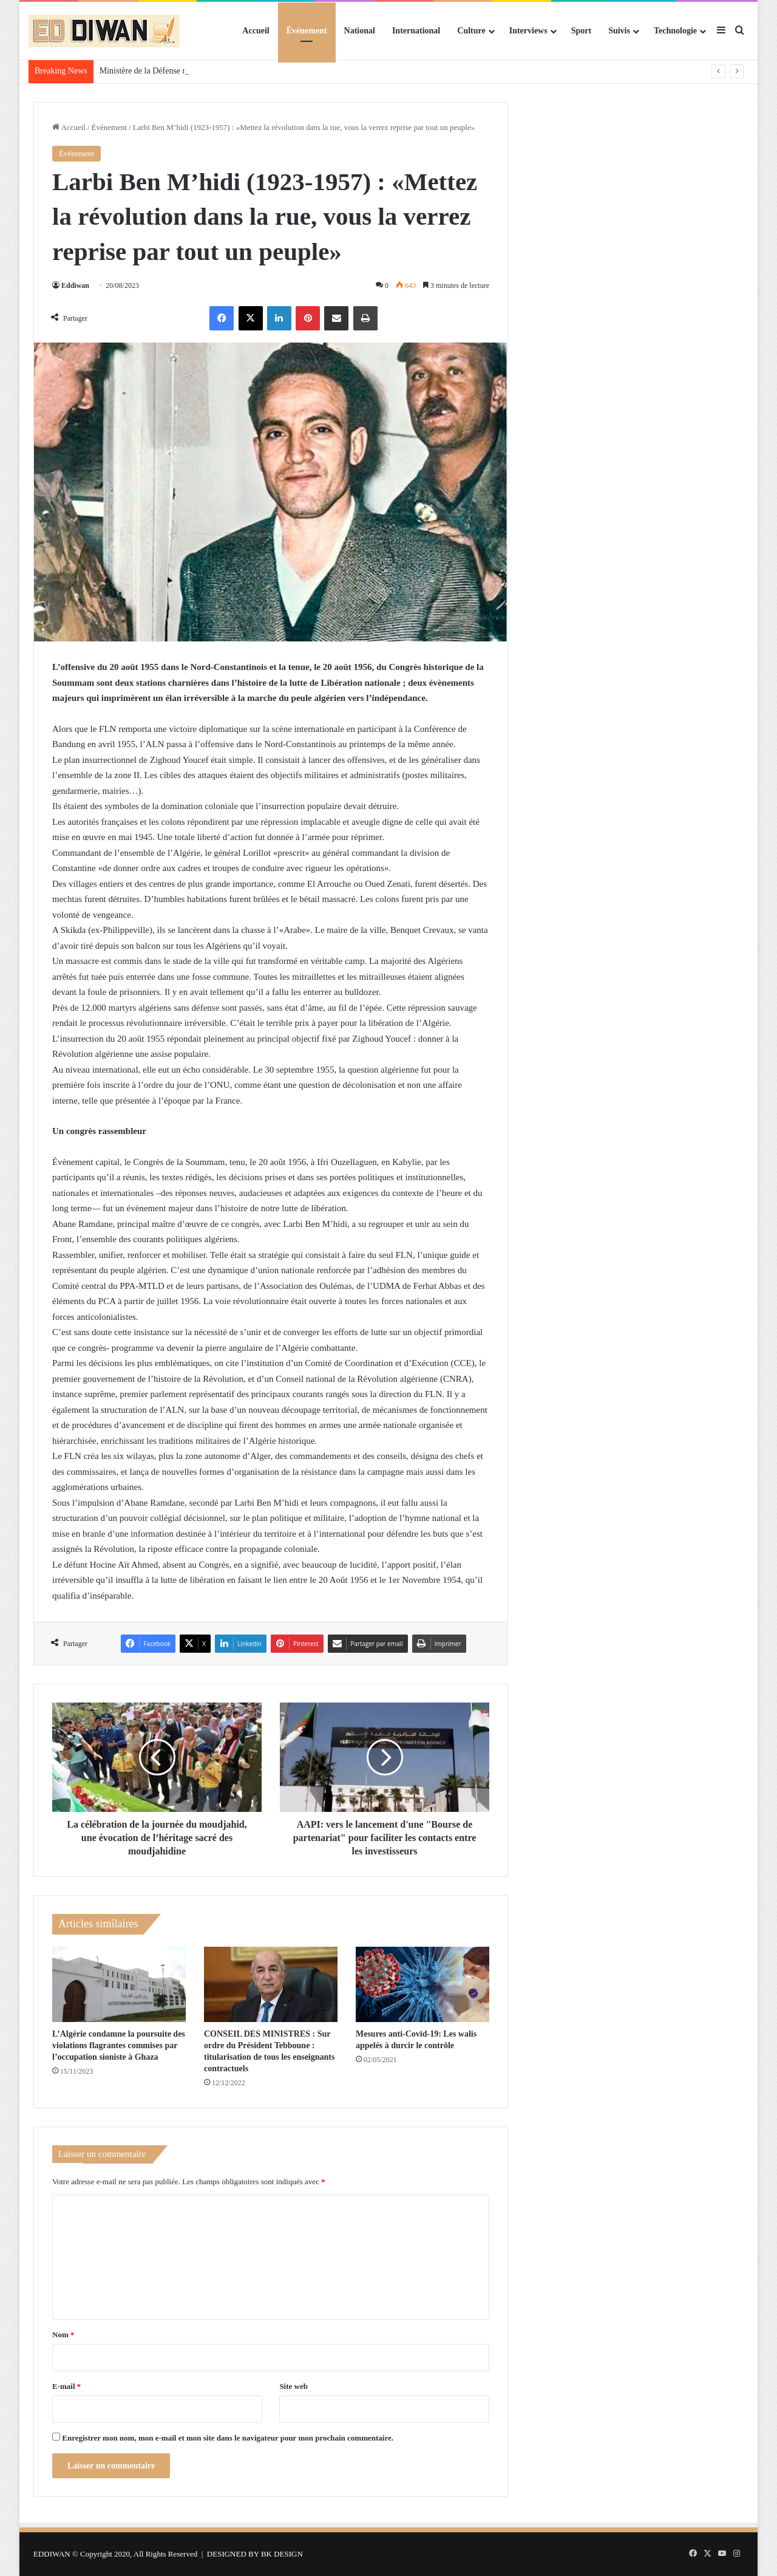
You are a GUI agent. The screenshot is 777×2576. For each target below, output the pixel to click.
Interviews (528, 30)
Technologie (675, 30)
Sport (581, 30)
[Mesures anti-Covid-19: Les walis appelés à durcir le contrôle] (422, 1984)
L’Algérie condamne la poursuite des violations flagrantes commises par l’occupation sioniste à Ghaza (118, 2045)
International (416, 30)
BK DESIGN (282, 2553)
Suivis (619, 30)
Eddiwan (75, 285)
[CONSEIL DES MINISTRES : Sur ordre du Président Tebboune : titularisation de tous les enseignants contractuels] (271, 1984)
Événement (307, 30)
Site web (293, 2386)
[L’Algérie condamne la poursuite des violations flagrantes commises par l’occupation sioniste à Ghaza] (119, 1984)
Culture (471, 30)
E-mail (66, 2386)
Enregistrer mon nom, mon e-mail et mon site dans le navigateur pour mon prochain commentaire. (227, 2437)
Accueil (255, 30)
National (359, 30)
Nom (63, 2334)
